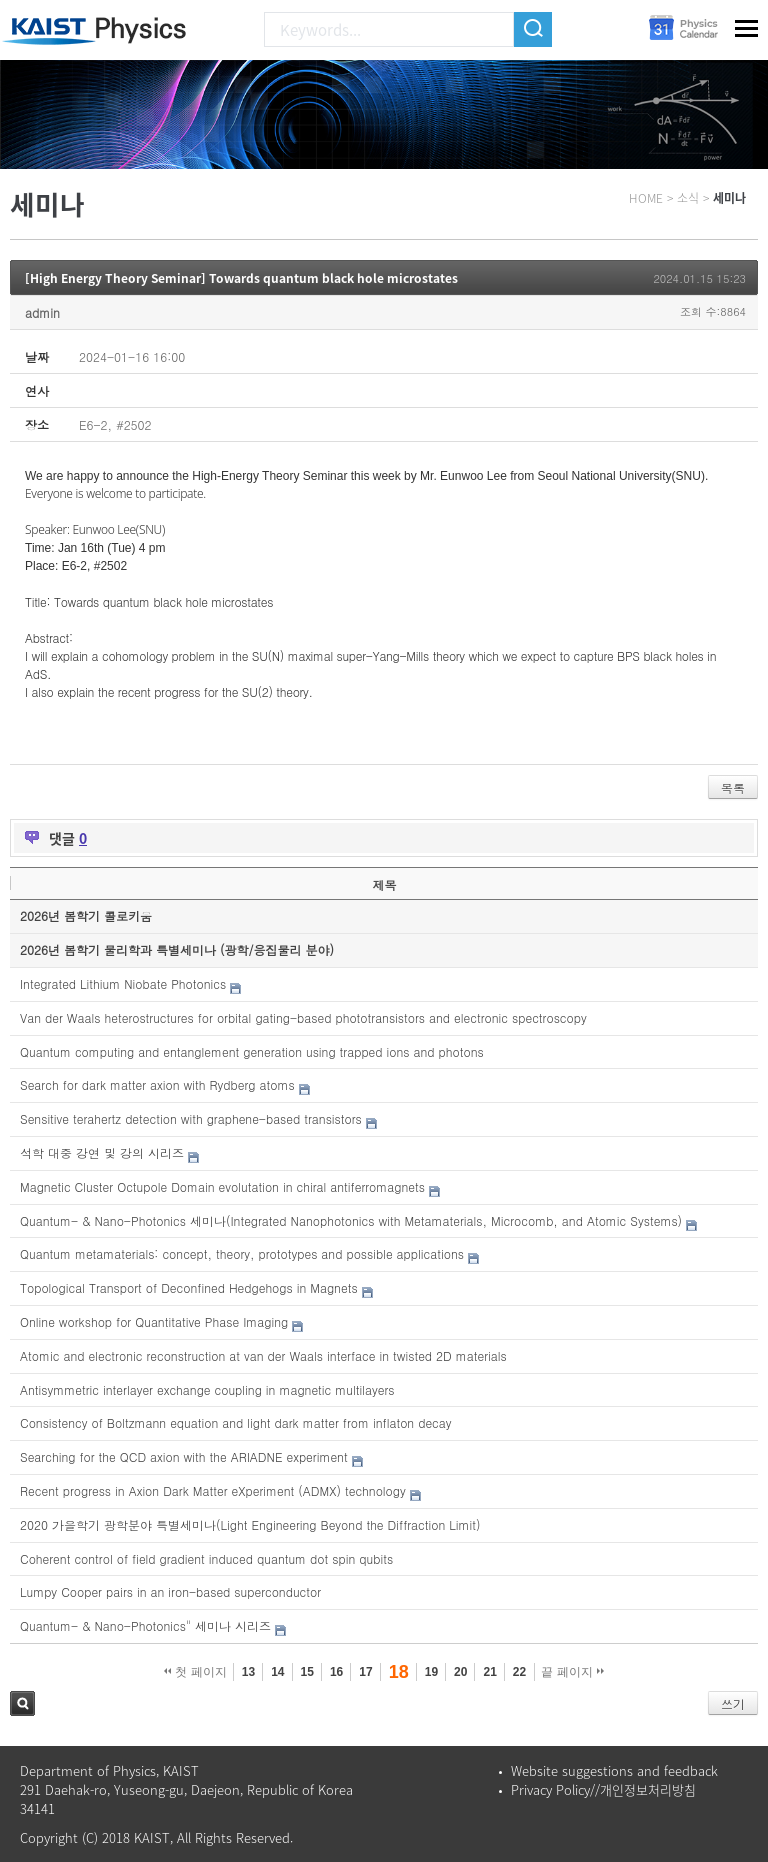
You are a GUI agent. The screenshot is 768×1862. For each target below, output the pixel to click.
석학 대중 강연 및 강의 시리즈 (102, 1152)
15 (307, 1672)
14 (277, 1672)
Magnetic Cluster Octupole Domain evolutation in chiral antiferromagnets (222, 1186)
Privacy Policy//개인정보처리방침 (603, 1789)
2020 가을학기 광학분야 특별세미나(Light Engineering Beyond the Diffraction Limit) (250, 1524)
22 (519, 1672)
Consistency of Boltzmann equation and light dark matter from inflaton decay (236, 1422)
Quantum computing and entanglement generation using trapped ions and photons (252, 1051)
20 (460, 1672)
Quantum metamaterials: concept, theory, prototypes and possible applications (242, 1253)
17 (365, 1672)
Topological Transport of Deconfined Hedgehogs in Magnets (189, 1287)
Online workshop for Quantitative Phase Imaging (154, 1321)
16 (336, 1672)
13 (248, 1672)
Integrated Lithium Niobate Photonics (123, 983)
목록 (733, 787)
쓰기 (733, 1703)
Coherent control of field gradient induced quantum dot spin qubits (206, 1558)
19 (431, 1672)
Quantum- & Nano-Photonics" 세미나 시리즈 (145, 1625)
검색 (22, 1703)
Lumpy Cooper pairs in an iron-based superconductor (170, 1591)
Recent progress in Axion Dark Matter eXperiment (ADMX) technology (213, 1490)
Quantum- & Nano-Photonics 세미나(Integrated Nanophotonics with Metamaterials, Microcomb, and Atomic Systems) (351, 1220)
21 (489, 1672)
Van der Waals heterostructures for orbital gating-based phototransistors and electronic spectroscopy (303, 1017)
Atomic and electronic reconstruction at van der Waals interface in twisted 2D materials (263, 1355)
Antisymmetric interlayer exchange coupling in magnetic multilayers (207, 1389)
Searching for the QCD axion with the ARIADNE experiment (184, 1456)
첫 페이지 (195, 1672)
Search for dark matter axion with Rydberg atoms (157, 1084)
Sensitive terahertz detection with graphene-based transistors (191, 1118)
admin (42, 312)
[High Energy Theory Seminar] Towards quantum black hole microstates (241, 278)
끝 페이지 (572, 1672)
